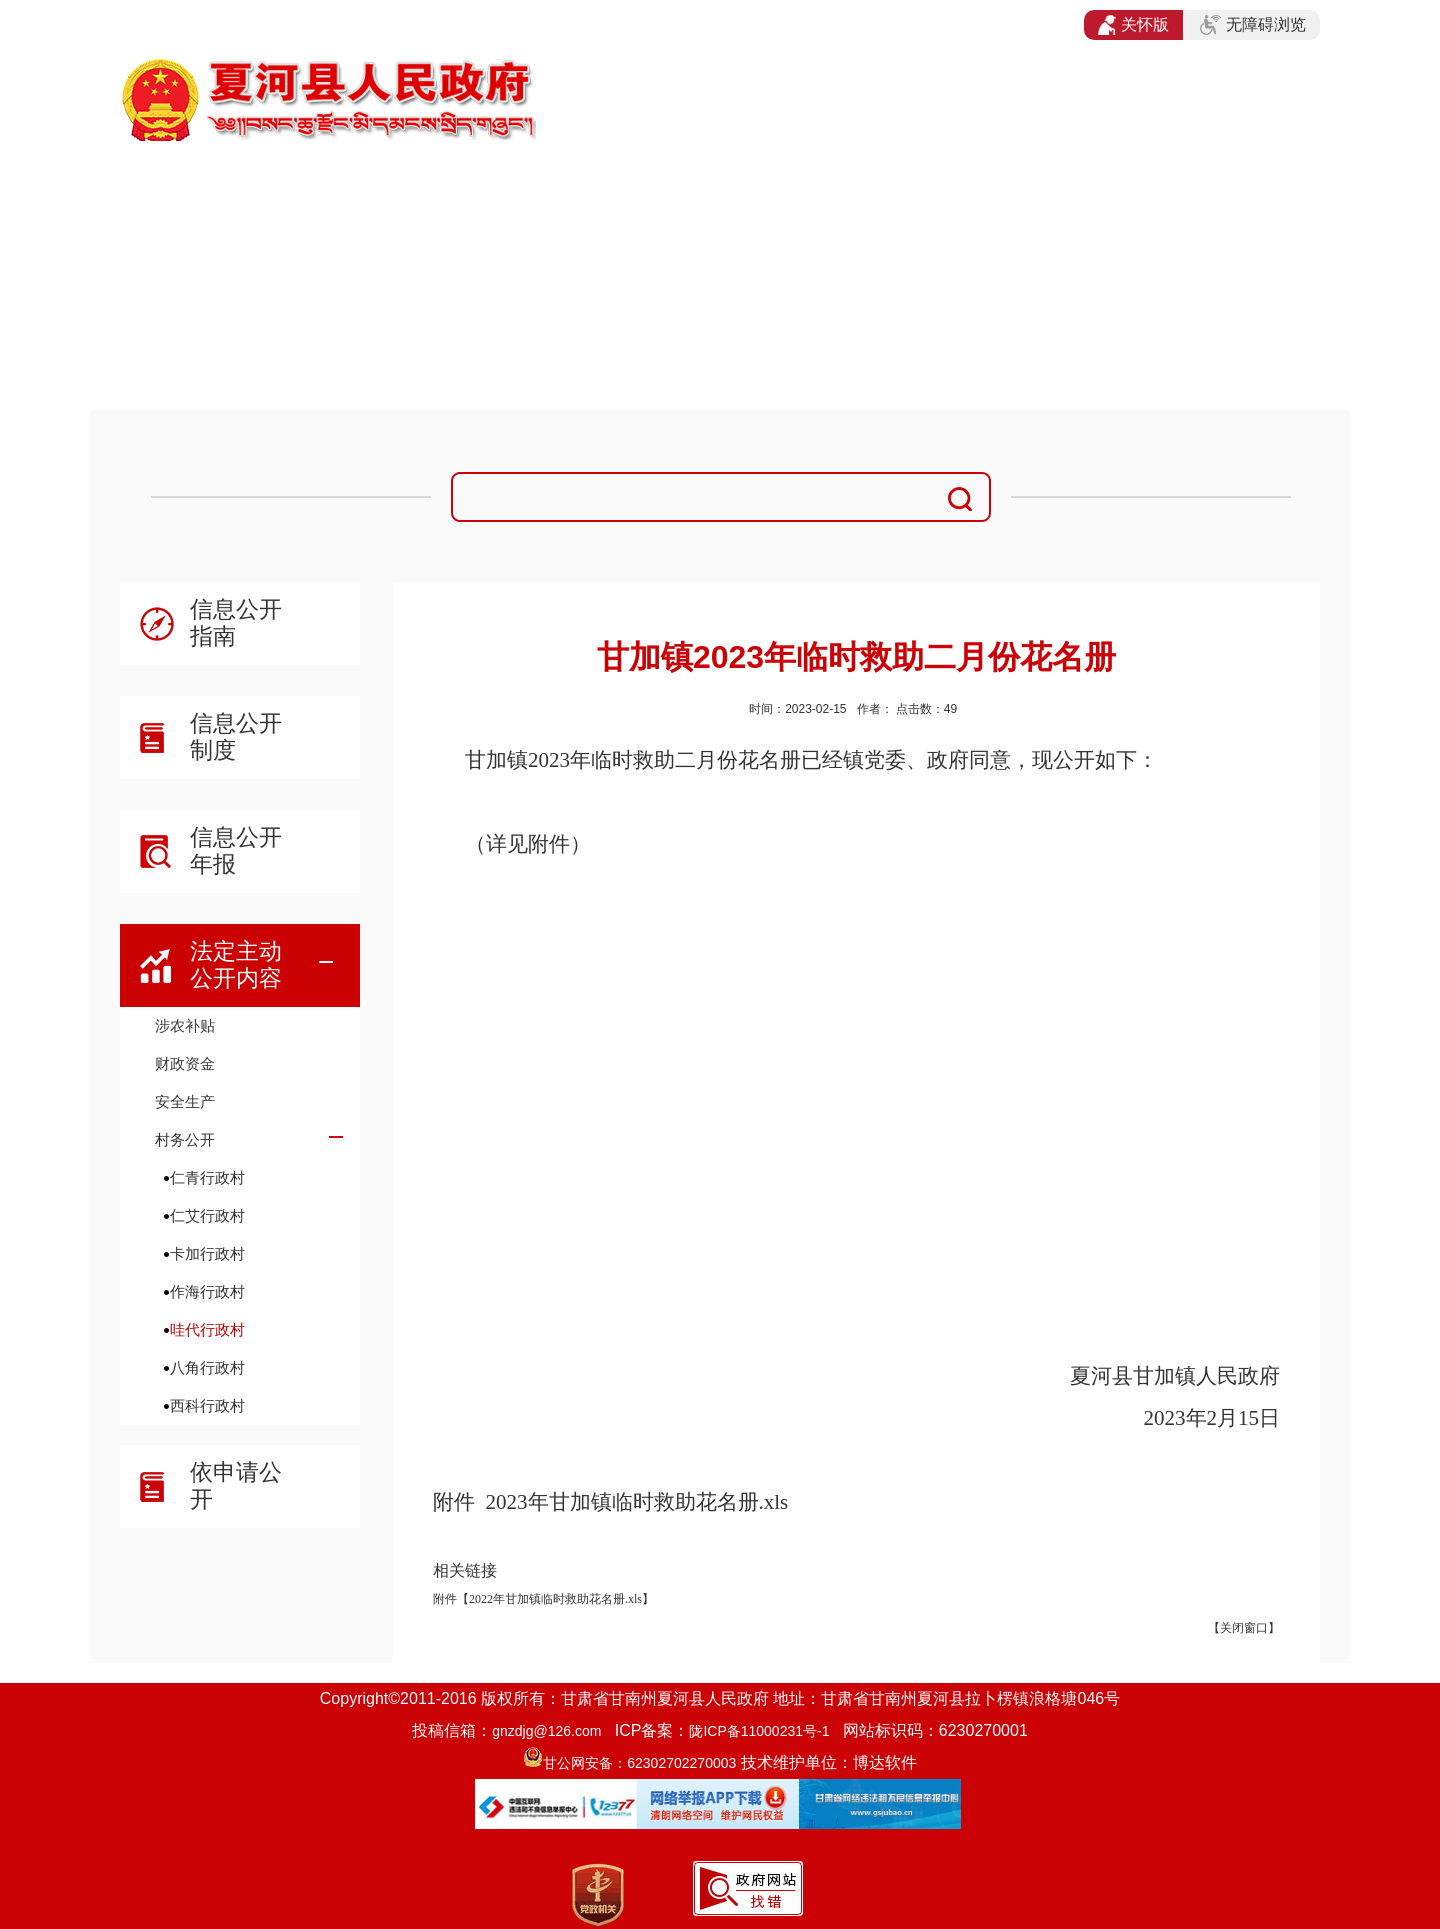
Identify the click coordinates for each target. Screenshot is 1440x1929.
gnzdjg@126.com (546, 1731)
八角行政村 (207, 1367)
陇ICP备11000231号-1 (759, 1731)
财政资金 (185, 1063)
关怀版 (1133, 25)
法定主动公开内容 (236, 964)
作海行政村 (207, 1291)
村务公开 (185, 1139)
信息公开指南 (236, 622)
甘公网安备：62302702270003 (639, 1763)
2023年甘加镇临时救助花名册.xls (637, 1502)
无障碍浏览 (1253, 25)
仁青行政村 (207, 1177)
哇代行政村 (207, 1329)
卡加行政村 (207, 1253)
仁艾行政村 (207, 1215)
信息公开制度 (236, 736)
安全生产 (185, 1101)
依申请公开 (236, 1485)
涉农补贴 (185, 1025)
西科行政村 (207, 1405)
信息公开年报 (236, 850)
